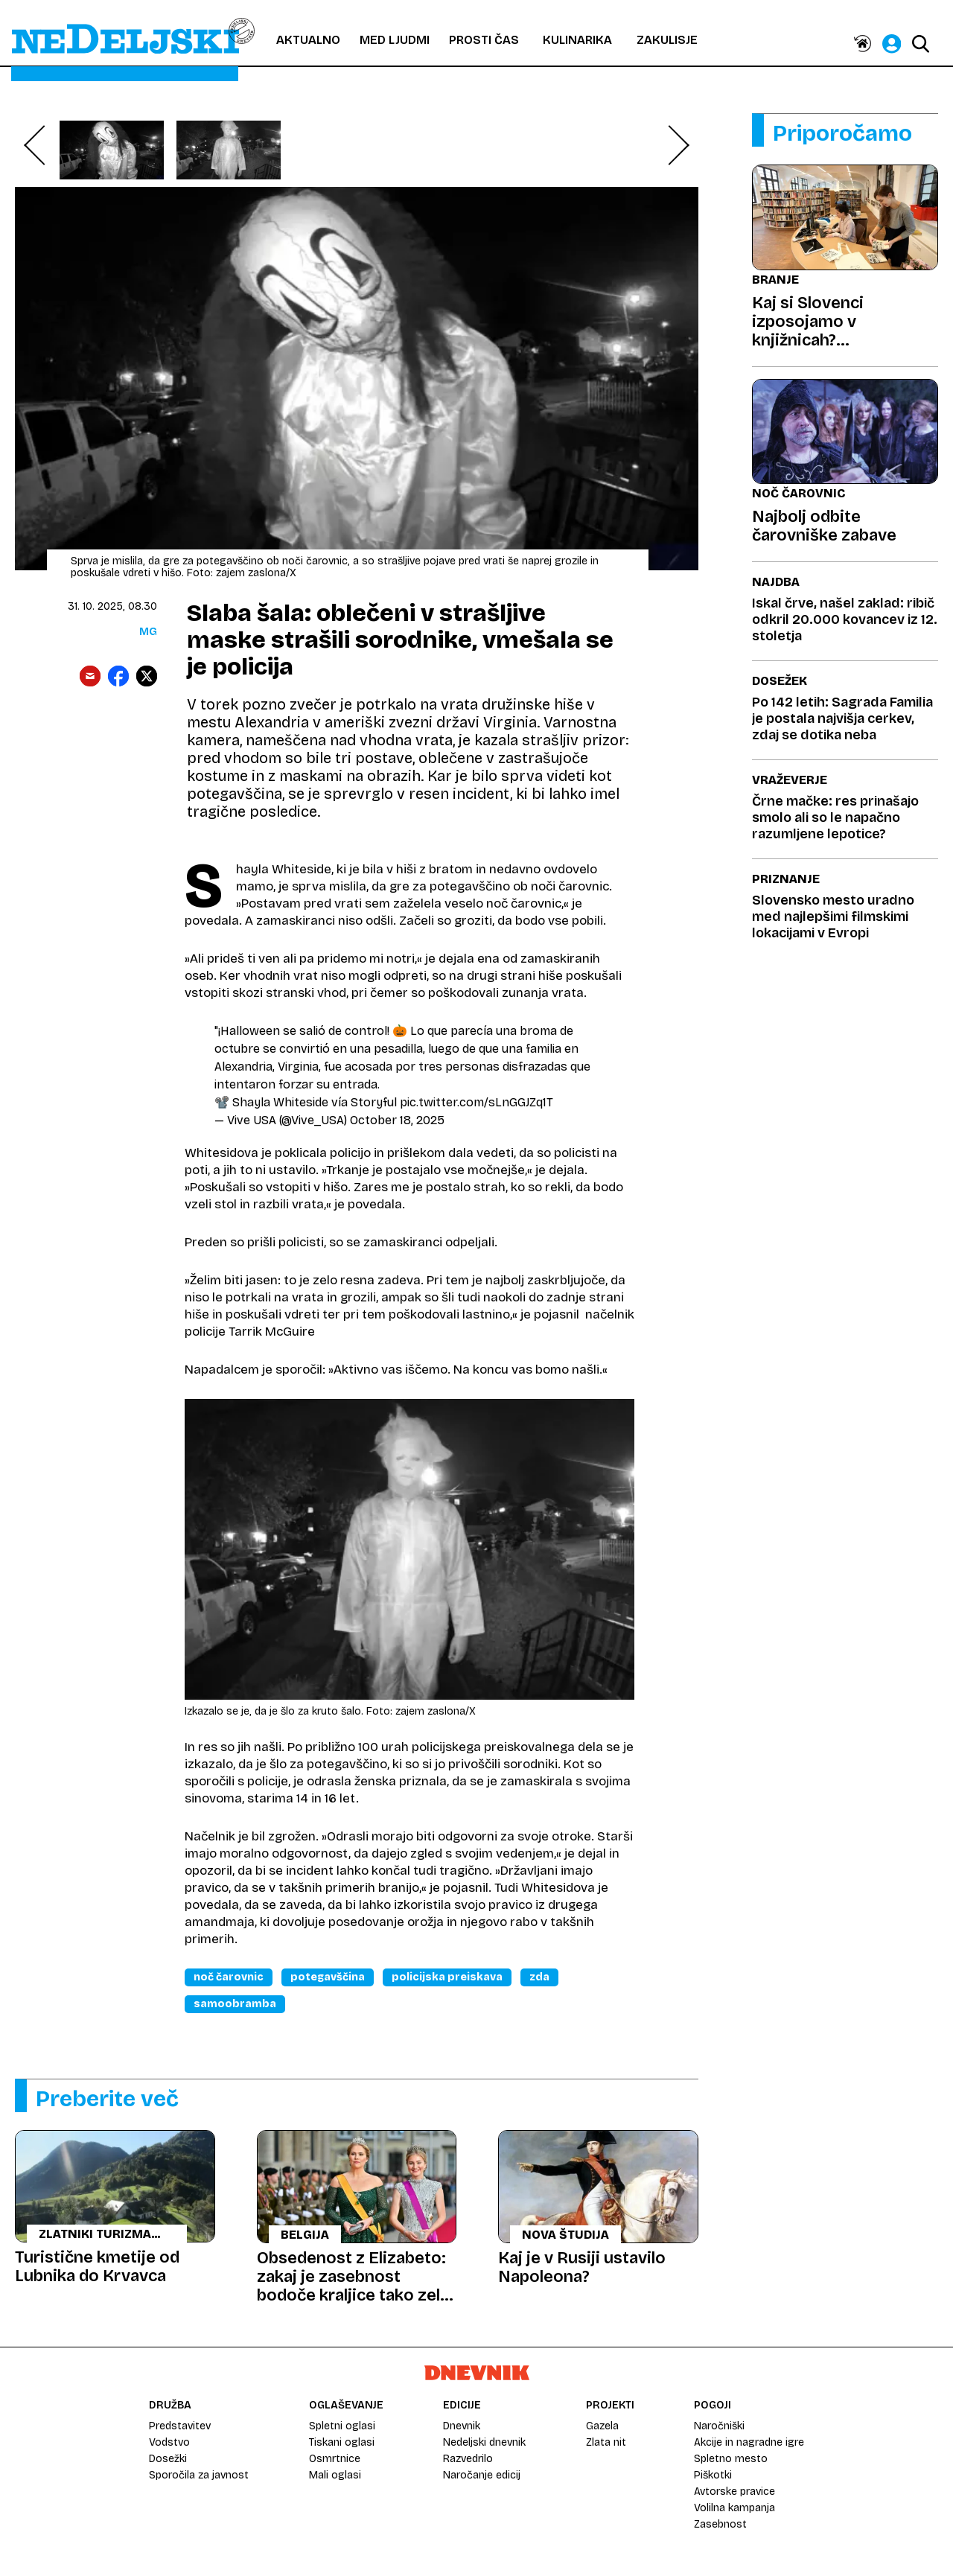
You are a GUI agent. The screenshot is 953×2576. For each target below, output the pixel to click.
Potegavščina (327, 1977)
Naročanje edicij (481, 2475)
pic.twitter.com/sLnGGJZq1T (476, 1102)
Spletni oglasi (342, 2426)
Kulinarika (577, 40)
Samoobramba (235, 2004)
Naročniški (719, 2426)
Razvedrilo (468, 2458)
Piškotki (713, 2475)
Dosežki (168, 2458)
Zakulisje (667, 40)
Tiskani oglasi (341, 2442)
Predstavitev (180, 2426)
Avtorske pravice (734, 2491)
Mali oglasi (335, 2475)
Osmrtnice (334, 2458)
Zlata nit (606, 2442)
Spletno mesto (731, 2458)
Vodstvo (169, 2442)
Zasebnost (720, 2524)
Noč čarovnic (229, 1977)
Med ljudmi (395, 40)
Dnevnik (461, 2426)
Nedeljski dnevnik (484, 2442)
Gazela (602, 2426)
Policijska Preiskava (447, 1977)
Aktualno (308, 40)
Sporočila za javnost (199, 2475)
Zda (539, 1977)
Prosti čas (484, 40)
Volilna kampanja (734, 2508)
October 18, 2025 (397, 1120)
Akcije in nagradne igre (749, 2442)
